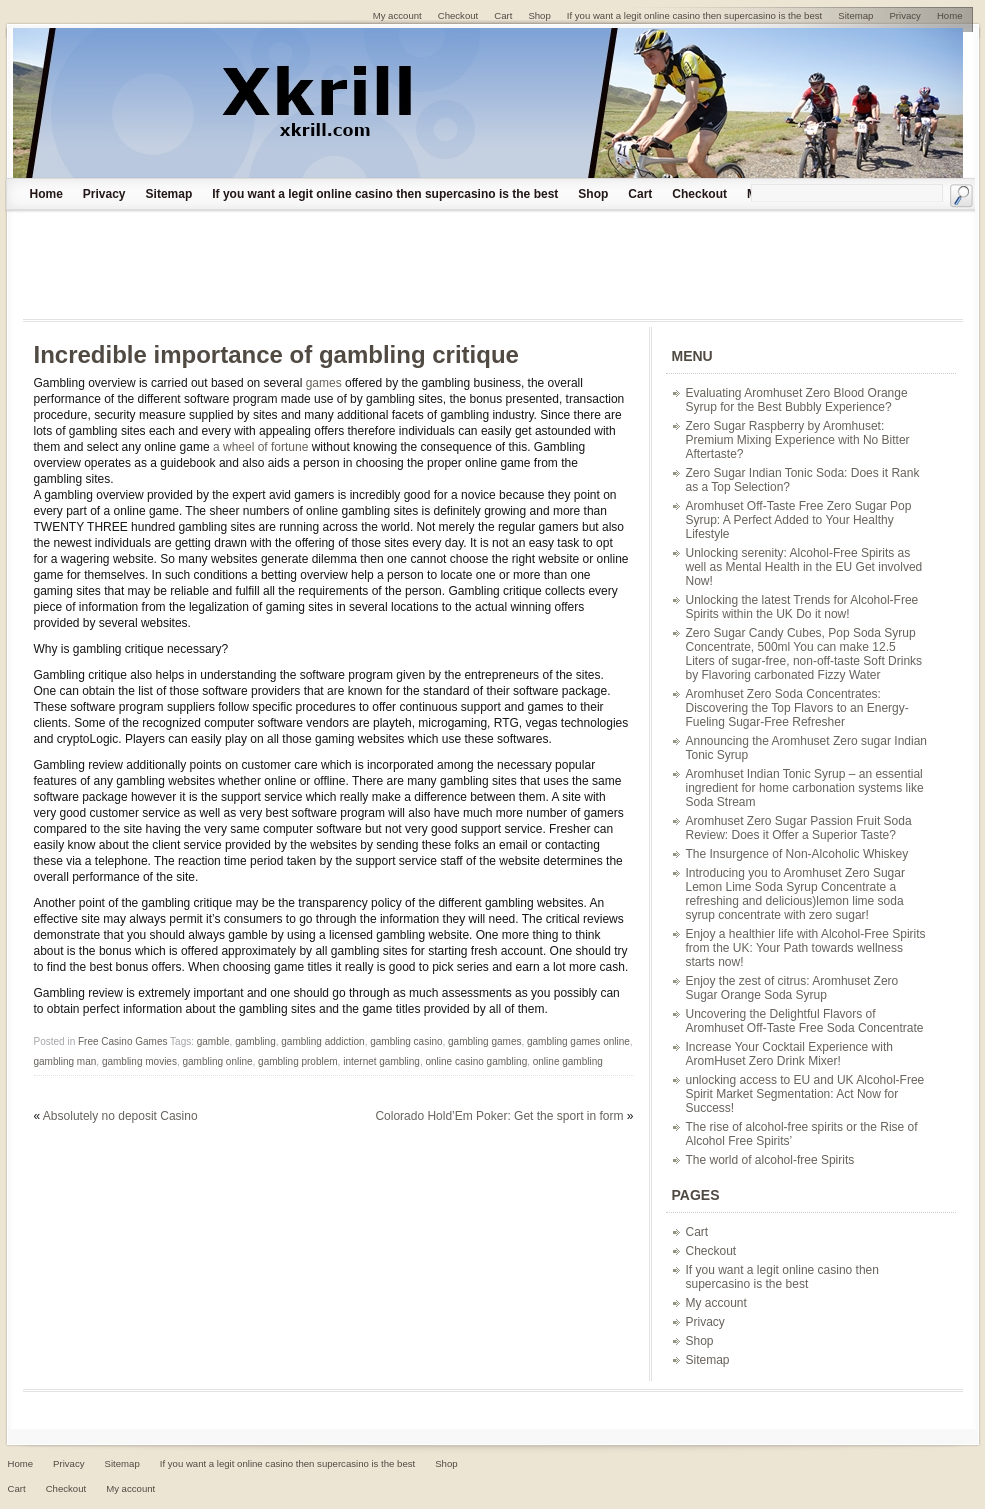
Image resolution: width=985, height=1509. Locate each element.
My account (716, 1303)
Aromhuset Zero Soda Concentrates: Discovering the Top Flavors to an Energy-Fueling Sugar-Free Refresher (797, 708)
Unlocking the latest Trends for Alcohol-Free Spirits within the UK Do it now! (802, 607)
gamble (213, 1041)
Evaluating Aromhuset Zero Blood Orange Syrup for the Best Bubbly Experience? (797, 400)
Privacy (104, 194)
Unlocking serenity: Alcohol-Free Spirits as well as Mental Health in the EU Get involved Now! (804, 567)
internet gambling (381, 1061)
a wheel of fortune (260, 447)
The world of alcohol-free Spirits (770, 1160)
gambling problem (298, 1061)
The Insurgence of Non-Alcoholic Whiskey (797, 854)
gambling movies (139, 1061)
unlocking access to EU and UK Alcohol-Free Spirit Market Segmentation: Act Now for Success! (805, 1094)
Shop (593, 194)
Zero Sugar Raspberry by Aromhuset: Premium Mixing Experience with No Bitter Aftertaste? (798, 440)
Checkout (699, 194)
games (324, 383)
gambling (255, 1041)
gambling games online (578, 1041)
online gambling (568, 1061)
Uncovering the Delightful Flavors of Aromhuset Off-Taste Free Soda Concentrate (805, 1021)
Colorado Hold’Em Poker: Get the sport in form (499, 1116)
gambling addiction (322, 1041)
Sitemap (169, 194)
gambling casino (406, 1041)
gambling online (217, 1061)
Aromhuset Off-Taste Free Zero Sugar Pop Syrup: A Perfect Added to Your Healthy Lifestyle (799, 520)
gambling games (484, 1041)
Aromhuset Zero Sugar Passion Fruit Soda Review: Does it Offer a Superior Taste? (799, 828)
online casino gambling (476, 1061)
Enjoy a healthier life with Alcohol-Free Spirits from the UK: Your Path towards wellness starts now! (806, 948)
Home (46, 194)
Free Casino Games (122, 1041)
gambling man (65, 1061)
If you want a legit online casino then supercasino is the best (385, 194)
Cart (640, 194)
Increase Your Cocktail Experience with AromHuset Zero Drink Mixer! (789, 1054)
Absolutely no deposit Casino (120, 1116)
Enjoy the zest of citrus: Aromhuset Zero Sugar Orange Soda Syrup (792, 988)
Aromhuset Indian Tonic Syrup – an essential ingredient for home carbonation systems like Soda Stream (805, 788)
